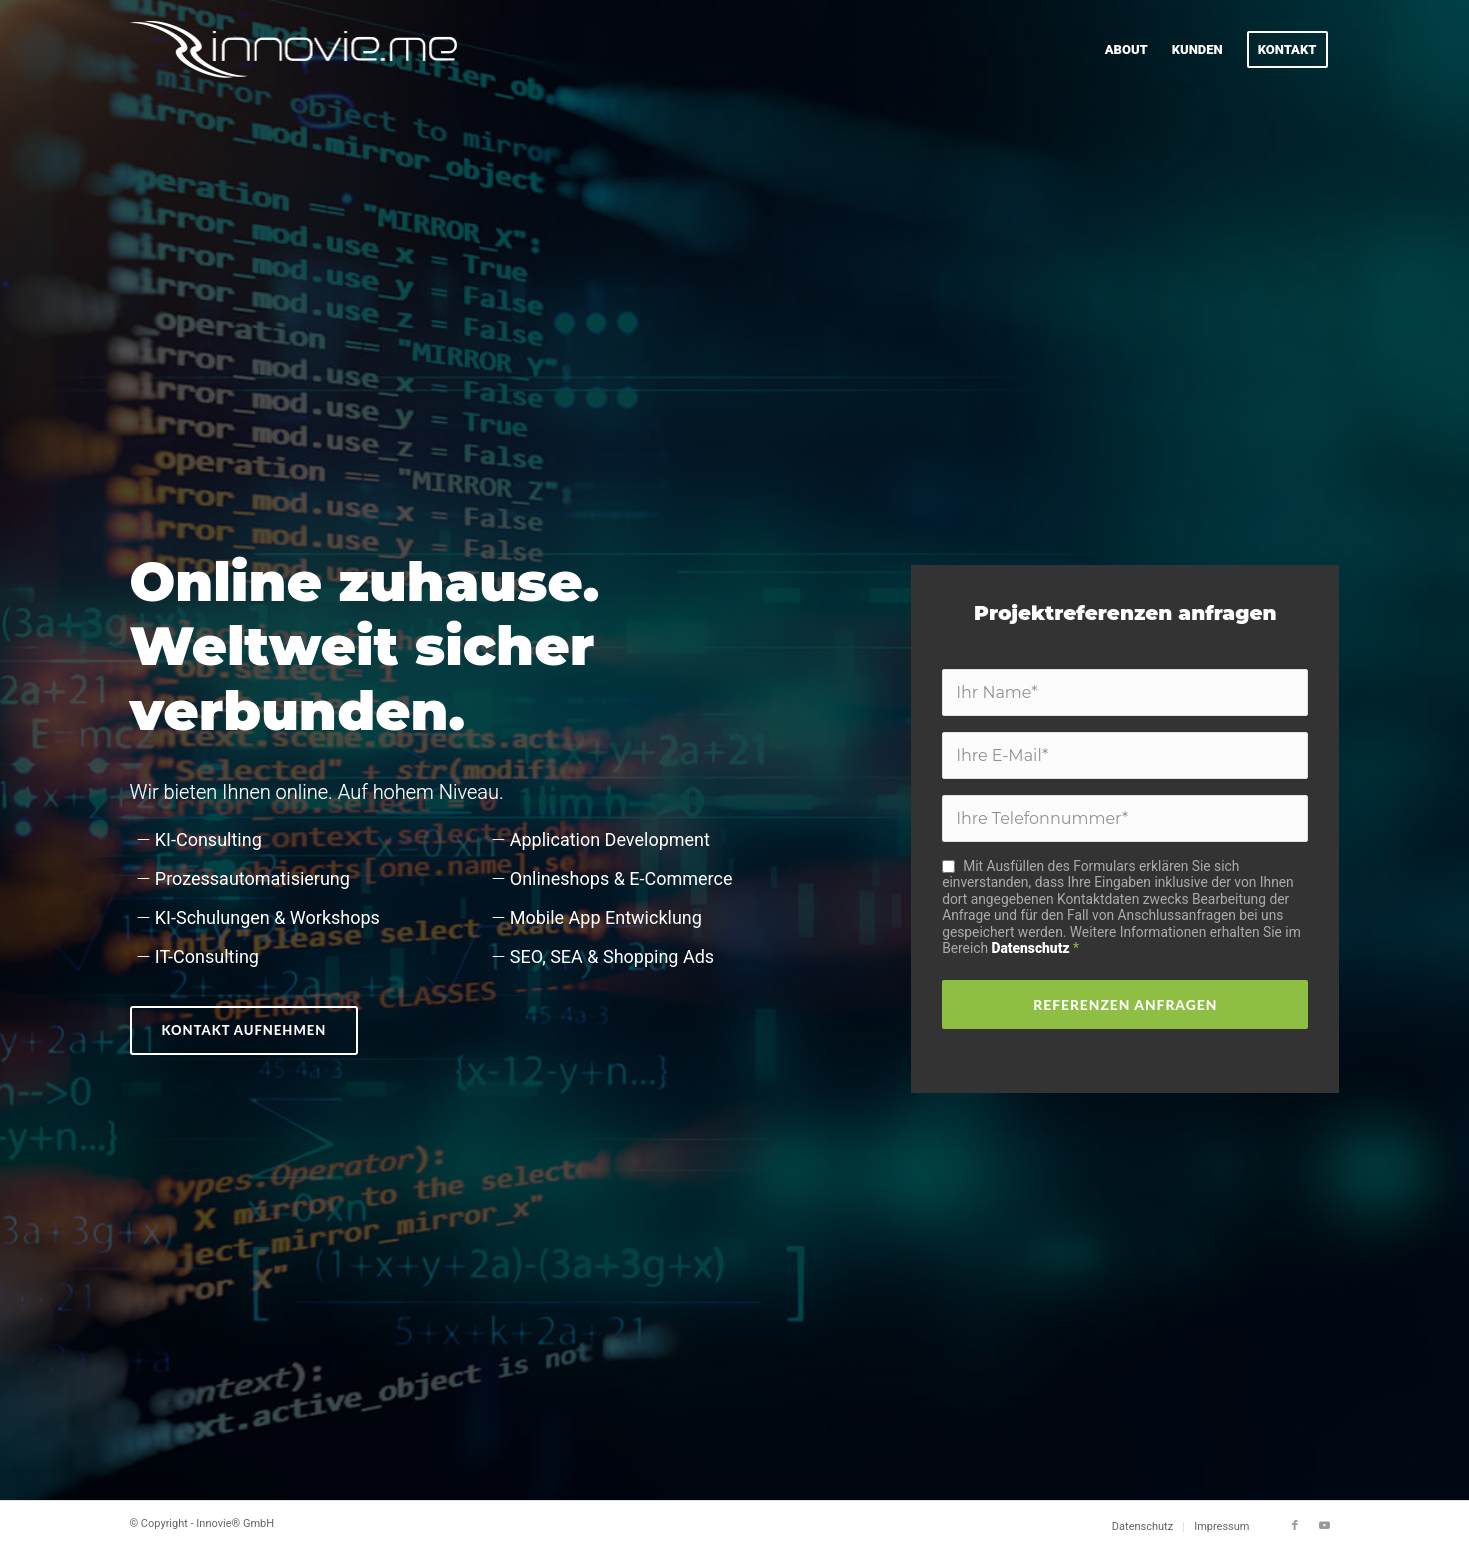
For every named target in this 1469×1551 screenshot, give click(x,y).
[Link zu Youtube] (1325, 1526)
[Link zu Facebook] (1295, 1526)
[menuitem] (1126, 50)
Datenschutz (1031, 948)
